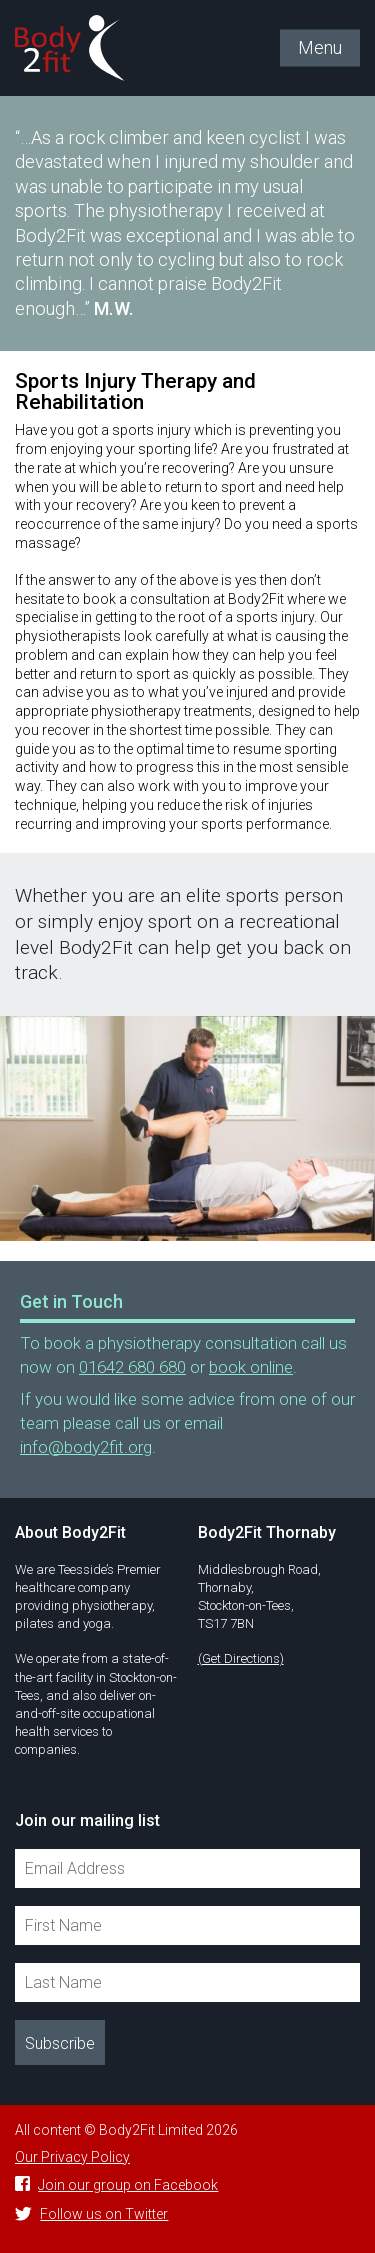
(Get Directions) (241, 1658)
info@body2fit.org (86, 1447)
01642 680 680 (132, 1367)
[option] (187, 1128)
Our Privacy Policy (72, 2157)
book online (251, 1367)
